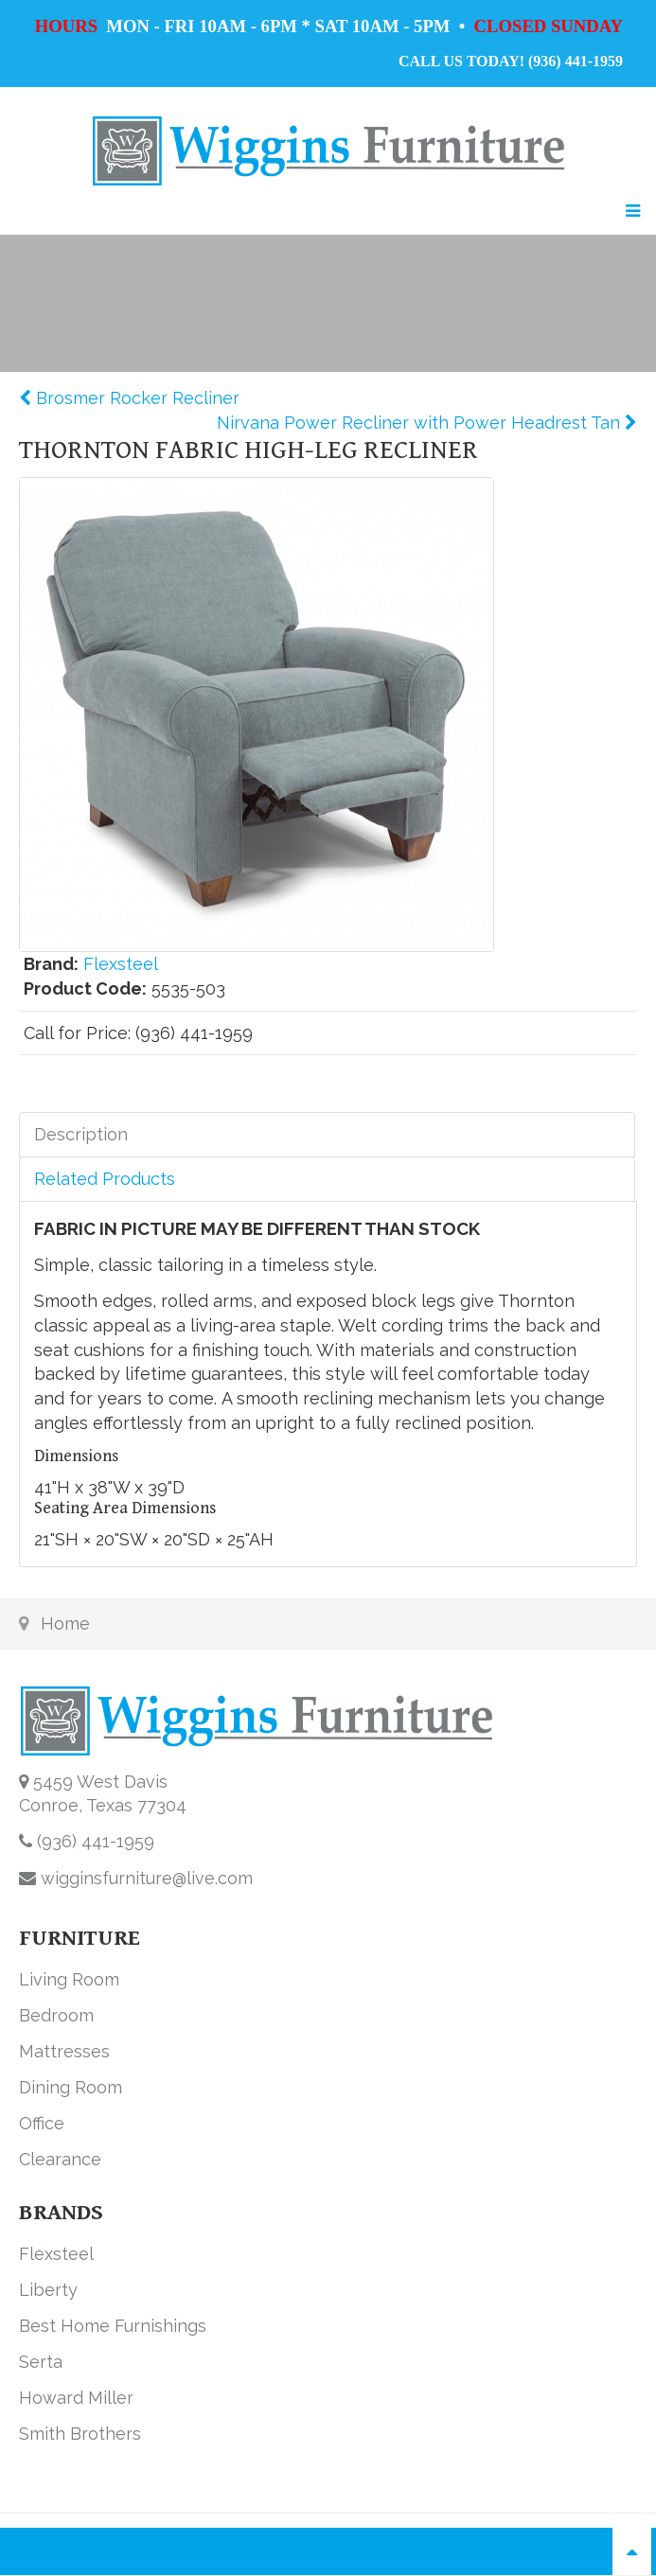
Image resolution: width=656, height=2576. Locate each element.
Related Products (104, 1179)
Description (81, 1134)
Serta (40, 2362)
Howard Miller (76, 2398)
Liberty (48, 2290)
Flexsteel (120, 964)
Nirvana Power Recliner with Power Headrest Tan (421, 422)
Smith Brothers (80, 2434)
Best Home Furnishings (112, 2326)
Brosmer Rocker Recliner (135, 398)
